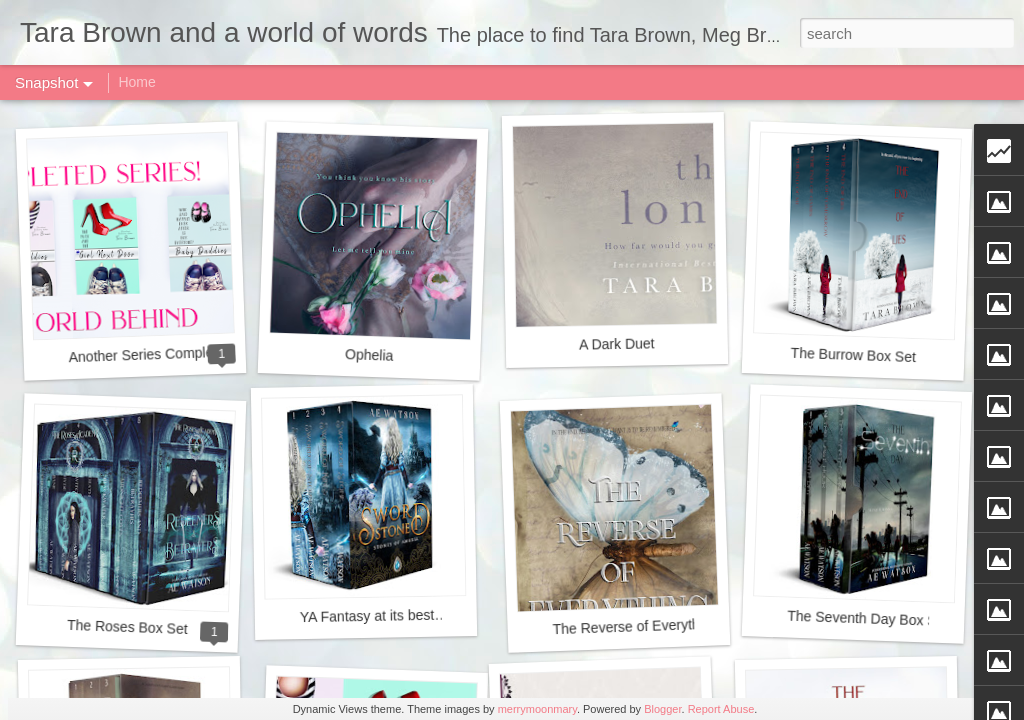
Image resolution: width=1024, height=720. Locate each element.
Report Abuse (721, 709)
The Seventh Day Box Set (868, 619)
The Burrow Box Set (853, 355)
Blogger (662, 709)
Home (136, 82)
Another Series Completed (150, 355)
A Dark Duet (617, 343)
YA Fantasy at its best (367, 616)
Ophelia (369, 355)
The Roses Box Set (127, 627)
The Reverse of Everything (635, 626)
